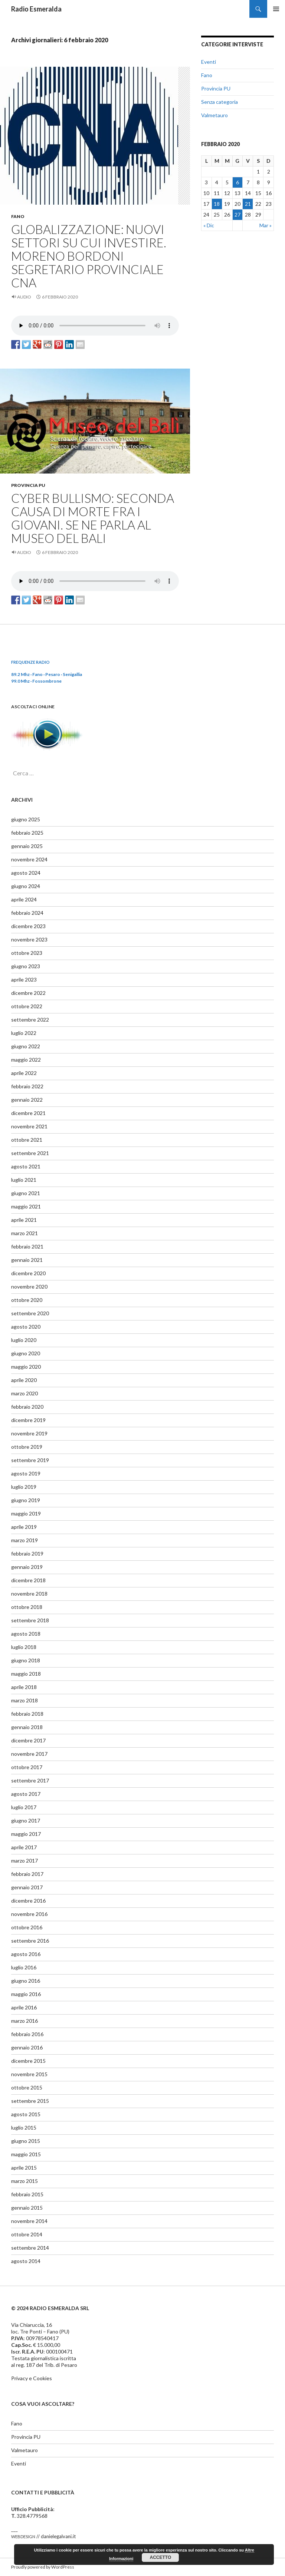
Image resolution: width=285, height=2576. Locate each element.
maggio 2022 (26, 1059)
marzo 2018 (24, 1700)
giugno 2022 (25, 1046)
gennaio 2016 (27, 2047)
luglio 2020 (23, 1340)
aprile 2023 (24, 979)
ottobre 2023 (26, 953)
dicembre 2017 (28, 1740)
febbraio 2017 (27, 1874)
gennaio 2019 (27, 1567)
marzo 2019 (24, 1540)
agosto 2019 (25, 1473)
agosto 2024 (25, 873)
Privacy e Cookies (31, 2378)
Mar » (265, 225)
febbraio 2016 (27, 2034)
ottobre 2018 (26, 1607)
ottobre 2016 (26, 1927)
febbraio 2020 (27, 1407)
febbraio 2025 (27, 832)
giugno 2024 (25, 886)
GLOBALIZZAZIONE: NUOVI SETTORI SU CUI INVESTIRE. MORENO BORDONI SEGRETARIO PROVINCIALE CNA (88, 256)
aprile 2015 (24, 2167)
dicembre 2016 (28, 1900)
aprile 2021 (24, 1220)
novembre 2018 (29, 1593)
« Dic (208, 225)
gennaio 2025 (27, 846)
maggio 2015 (26, 2154)
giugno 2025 (25, 819)
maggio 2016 (26, 1994)
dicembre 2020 (28, 1273)
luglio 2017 (23, 1807)
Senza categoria (219, 102)
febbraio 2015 (27, 2194)
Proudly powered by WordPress (42, 2567)
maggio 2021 (26, 1206)
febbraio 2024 (27, 913)
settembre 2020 (30, 1313)
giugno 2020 (25, 1353)
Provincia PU (28, 485)
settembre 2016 (30, 1940)
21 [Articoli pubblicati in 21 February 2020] (248, 204)
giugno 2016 (25, 1981)
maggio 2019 (26, 1513)
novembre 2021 (29, 1126)
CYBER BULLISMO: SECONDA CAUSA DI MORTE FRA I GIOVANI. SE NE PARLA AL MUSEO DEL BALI (92, 518)
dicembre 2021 (28, 1113)
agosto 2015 (25, 2114)
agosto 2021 (25, 1166)
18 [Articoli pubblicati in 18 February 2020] (217, 204)
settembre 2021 (30, 1153)
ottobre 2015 (26, 2087)
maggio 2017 (26, 1834)
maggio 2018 (26, 1673)
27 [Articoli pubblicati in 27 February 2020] (237, 214)
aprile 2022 (24, 1073)
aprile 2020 (24, 1380)
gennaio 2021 (27, 1260)
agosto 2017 (25, 1794)
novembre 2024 (29, 859)
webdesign (23, 2536)
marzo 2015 (24, 2181)
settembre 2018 (30, 1620)
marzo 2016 (24, 2021)
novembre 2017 (29, 1754)
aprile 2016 (24, 2007)
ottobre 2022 (26, 1006)
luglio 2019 (23, 1487)
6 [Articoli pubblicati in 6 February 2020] (237, 182)
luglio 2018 (23, 1647)
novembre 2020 (29, 1286)
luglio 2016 (23, 1967)
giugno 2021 (25, 1193)
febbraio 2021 (27, 1246)
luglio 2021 (23, 1180)
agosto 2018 (25, 1633)
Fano (17, 216)
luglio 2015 (23, 2127)
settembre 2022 (30, 1019)
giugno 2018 (25, 1660)
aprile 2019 (24, 1527)
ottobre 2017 (26, 1767)
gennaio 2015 (27, 2207)
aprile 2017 (24, 1847)
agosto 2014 (25, 2261)
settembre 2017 (30, 1780)
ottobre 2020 (26, 1300)
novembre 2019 (29, 1433)
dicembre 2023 (28, 926)
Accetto (160, 2557)
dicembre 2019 (28, 1420)
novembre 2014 (29, 2221)
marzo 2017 (24, 1860)
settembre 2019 (30, 1460)
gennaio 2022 (27, 1099)
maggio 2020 (26, 1366)
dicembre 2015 (28, 2061)
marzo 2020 (24, 1393)
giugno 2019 (25, 1500)
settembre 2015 (30, 2101)
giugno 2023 (25, 966)
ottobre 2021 (26, 1140)
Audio (24, 297)
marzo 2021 (24, 1233)
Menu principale (276, 9)
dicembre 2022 (28, 993)
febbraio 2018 (27, 1714)
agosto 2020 (25, 1326)
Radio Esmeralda (36, 9)
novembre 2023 (29, 939)
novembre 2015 (29, 2074)
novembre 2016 (29, 1914)
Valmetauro (214, 115)
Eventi (208, 62)
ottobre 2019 (26, 1447)
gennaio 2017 (27, 1887)
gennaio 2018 (27, 1727)
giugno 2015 (25, 2141)
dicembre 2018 (28, 1580)
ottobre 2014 (26, 2234)
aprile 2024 (24, 899)
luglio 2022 (23, 1033)
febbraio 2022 (27, 1086)
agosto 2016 (25, 1954)
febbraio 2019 (27, 1553)
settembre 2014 (30, 2247)
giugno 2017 (25, 1820)
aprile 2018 (24, 1687)
